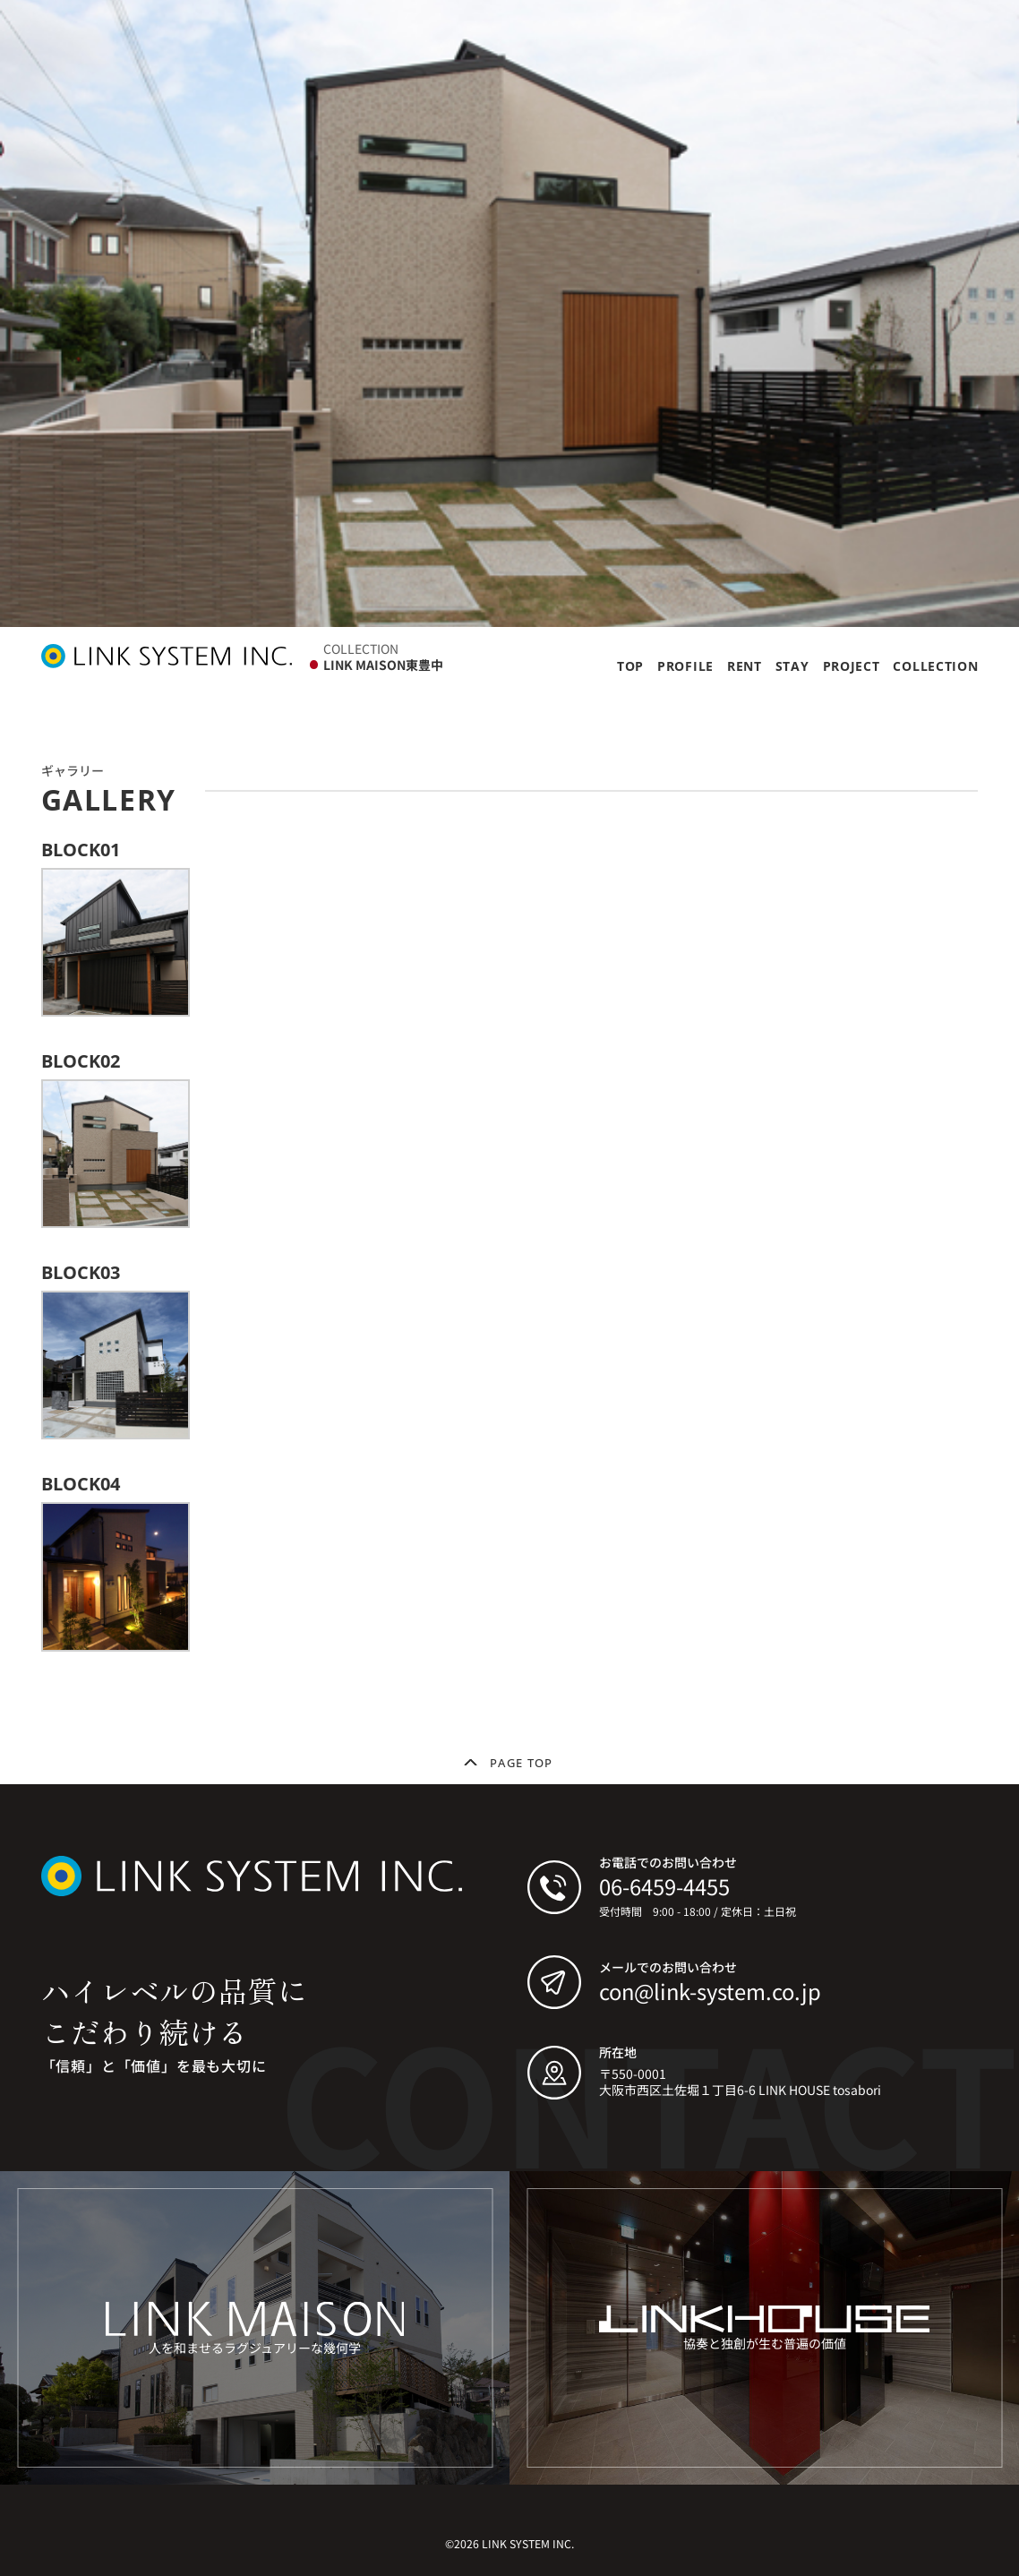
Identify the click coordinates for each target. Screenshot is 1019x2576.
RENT (744, 665)
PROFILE (685, 665)
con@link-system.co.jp (710, 1990)
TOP (630, 665)
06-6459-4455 (664, 1886)
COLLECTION (935, 665)
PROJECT (851, 665)
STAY (792, 665)
